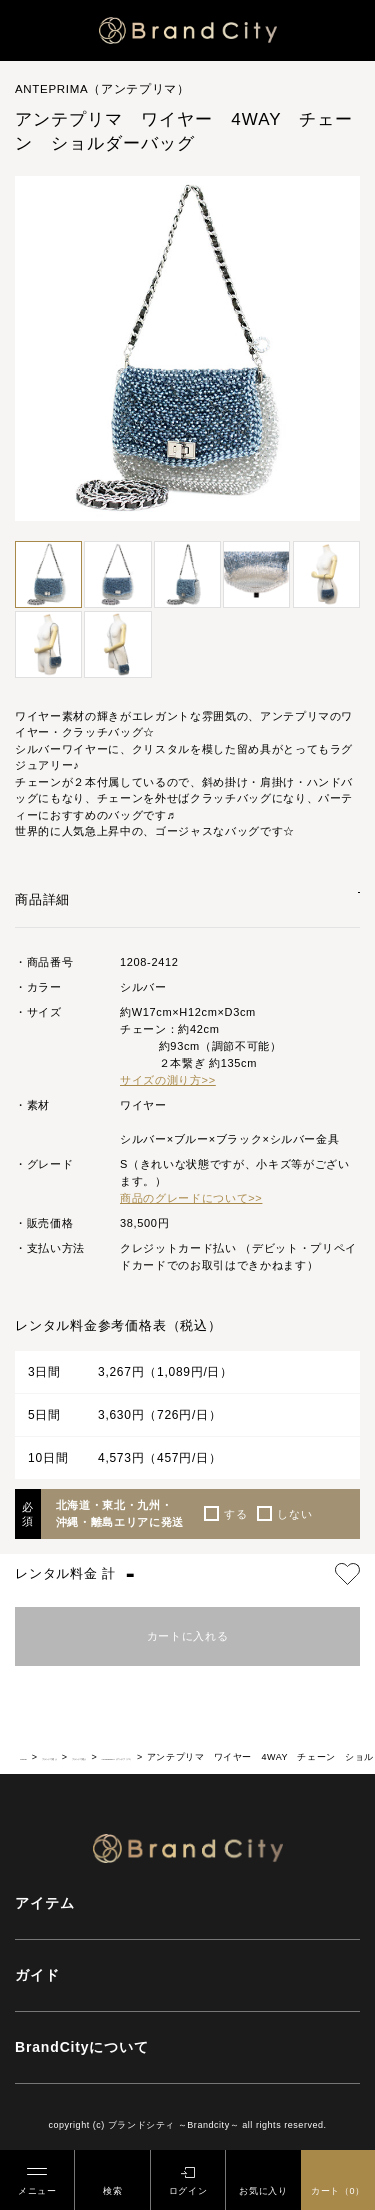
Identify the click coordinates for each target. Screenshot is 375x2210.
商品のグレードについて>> (191, 1194)
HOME (34, 1752)
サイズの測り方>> (168, 1076)
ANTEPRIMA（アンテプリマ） (295, 1752)
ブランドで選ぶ (97, 1752)
